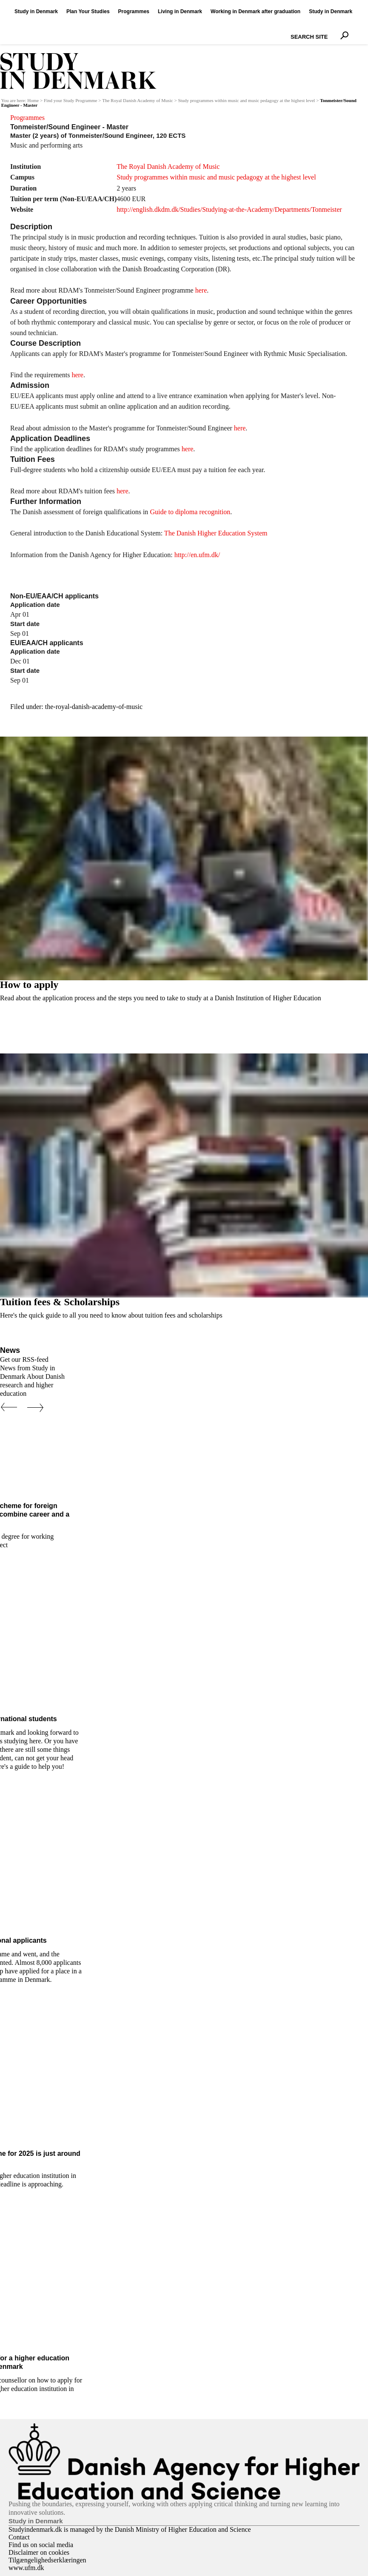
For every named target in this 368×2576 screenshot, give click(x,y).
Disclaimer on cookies (39, 2552)
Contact (19, 2537)
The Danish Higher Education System (216, 533)
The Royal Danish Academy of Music (137, 100)
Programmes (27, 117)
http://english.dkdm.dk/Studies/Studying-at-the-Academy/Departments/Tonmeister (229, 209)
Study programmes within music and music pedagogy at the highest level (246, 100)
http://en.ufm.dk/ (197, 554)
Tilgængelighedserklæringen (47, 2560)
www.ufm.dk (26, 2567)
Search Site (288, 29)
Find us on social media (41, 2544)
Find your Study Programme (70, 100)
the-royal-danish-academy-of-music (94, 706)
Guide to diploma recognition (190, 511)
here (201, 290)
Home (33, 100)
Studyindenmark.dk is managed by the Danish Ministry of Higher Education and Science (130, 2529)
